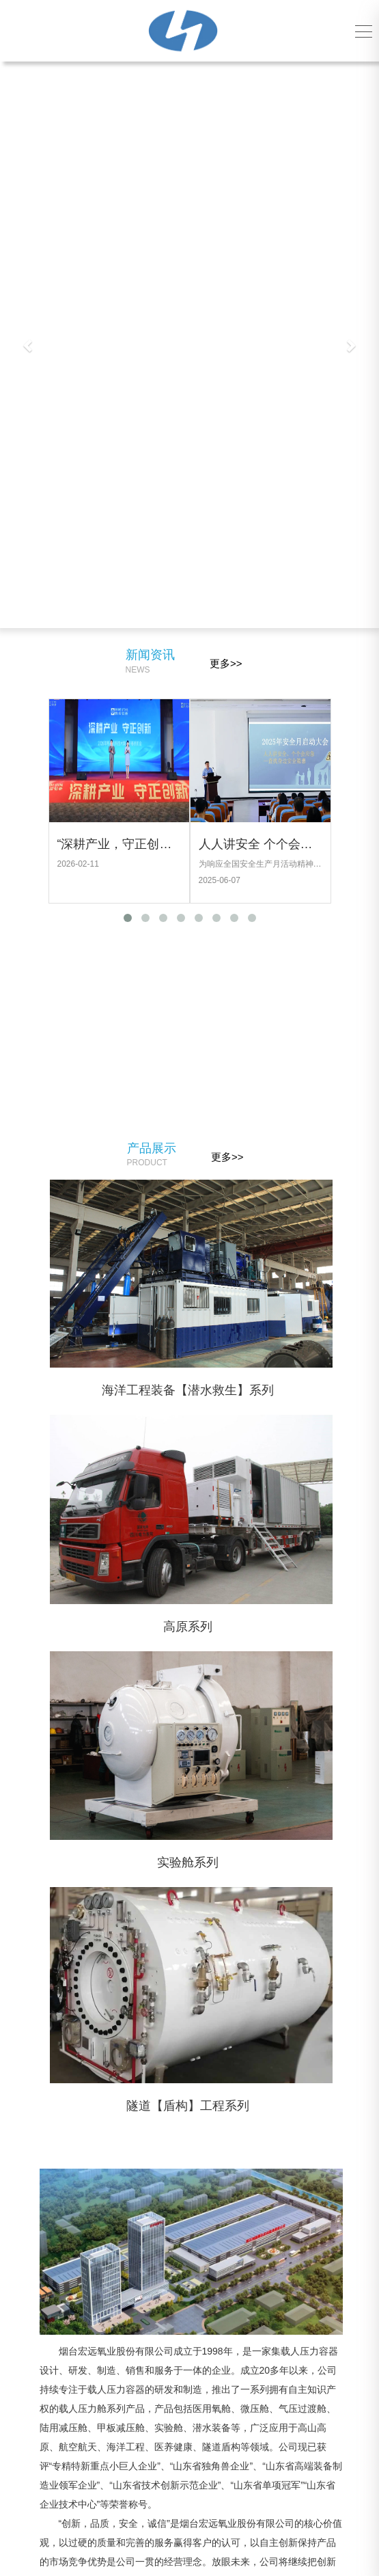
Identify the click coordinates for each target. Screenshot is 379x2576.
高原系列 (238, 1626)
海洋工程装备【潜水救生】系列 (238, 1390)
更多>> (226, 663)
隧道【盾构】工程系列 (238, 2106)
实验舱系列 (238, 1862)
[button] (28, 345)
